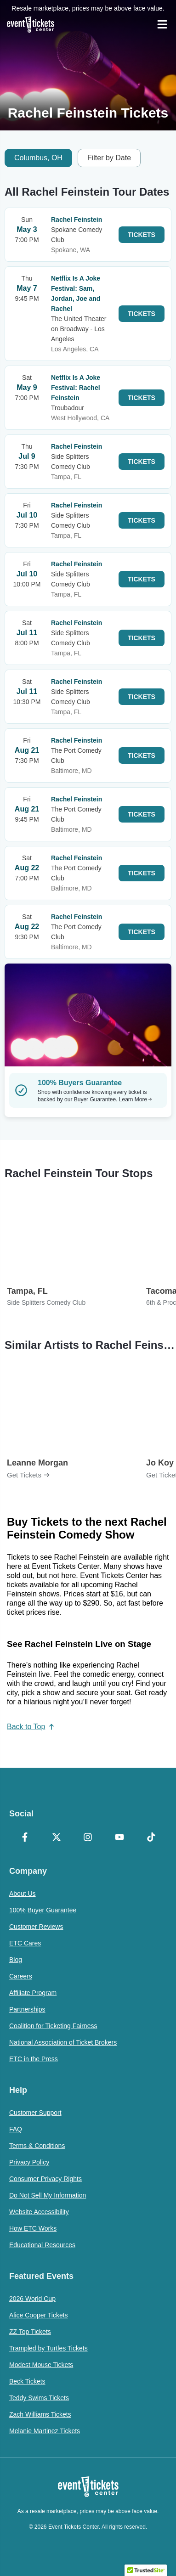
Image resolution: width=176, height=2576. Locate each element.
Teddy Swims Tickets (39, 2397)
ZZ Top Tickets (30, 2331)
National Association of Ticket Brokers (63, 2042)
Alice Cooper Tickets (38, 2315)
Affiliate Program (33, 1992)
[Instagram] (88, 1838)
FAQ (15, 2129)
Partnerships (27, 2009)
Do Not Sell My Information (47, 2195)
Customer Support (35, 2112)
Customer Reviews (36, 1926)
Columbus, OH (38, 158)
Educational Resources (42, 2245)
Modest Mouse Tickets (41, 2364)
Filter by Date (109, 158)
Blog (15, 1959)
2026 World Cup (32, 2298)
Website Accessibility (39, 2211)
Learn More (135, 1099)
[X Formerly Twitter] (57, 1838)
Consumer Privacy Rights (45, 2178)
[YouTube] (120, 1838)
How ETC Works (33, 2228)
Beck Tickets (27, 2381)
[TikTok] (151, 1838)
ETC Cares (25, 1943)
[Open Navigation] (162, 24)
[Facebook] (25, 1838)
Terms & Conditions (37, 2145)
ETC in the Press (33, 2059)
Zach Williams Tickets (40, 2414)
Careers (20, 1976)
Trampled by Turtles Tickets (48, 2348)
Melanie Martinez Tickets (44, 2431)
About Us (22, 1893)
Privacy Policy (29, 2162)
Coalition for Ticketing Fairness (53, 2025)
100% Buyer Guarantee (42, 1910)
